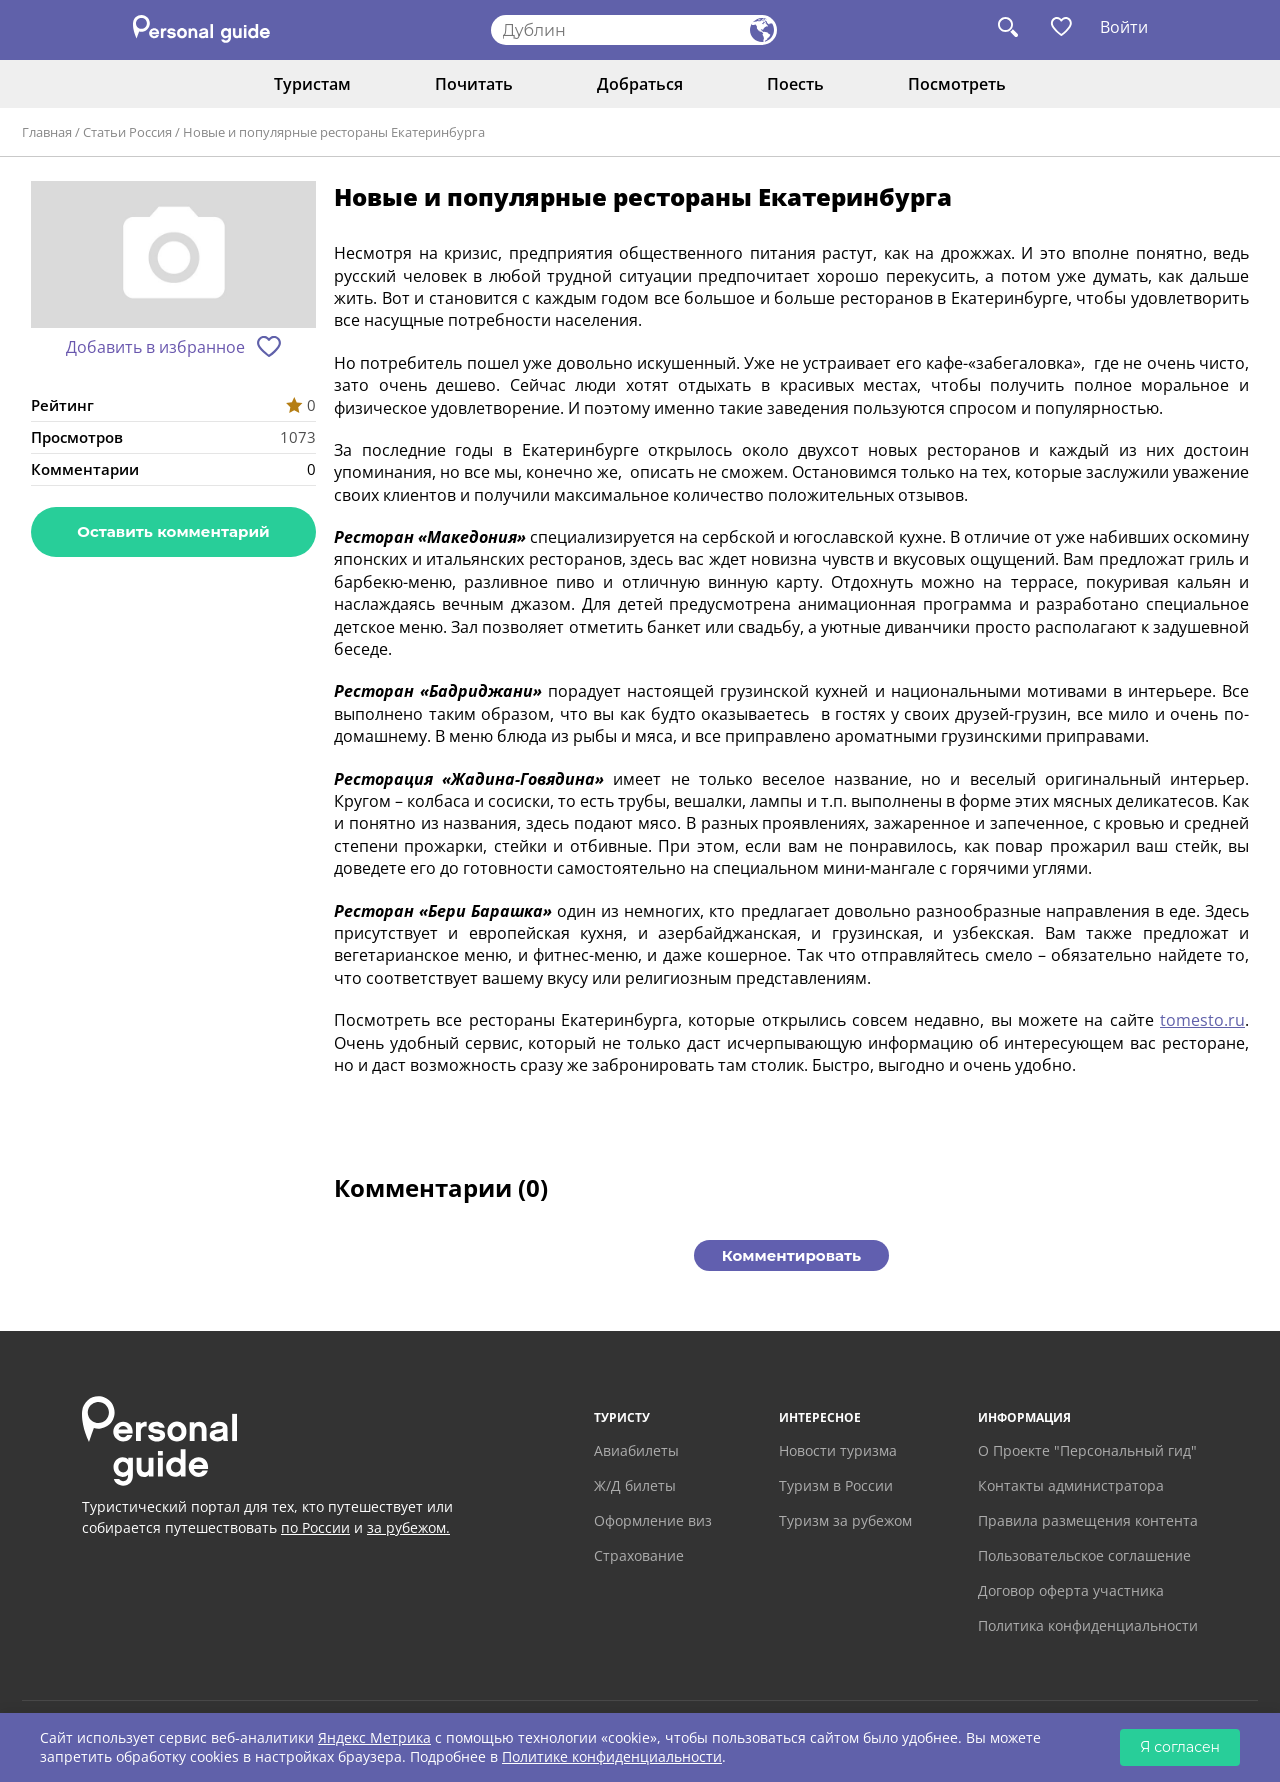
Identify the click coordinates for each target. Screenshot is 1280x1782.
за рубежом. (408, 1527)
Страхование (639, 1555)
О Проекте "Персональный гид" (1087, 1450)
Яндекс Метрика (374, 1737)
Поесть (795, 84)
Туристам (312, 84)
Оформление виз (653, 1520)
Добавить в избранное (155, 347)
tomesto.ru (1202, 1020)
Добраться (640, 84)
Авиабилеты (636, 1450)
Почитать (474, 84)
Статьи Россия (127, 132)
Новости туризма (838, 1450)
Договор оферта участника (1071, 1590)
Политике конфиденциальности (612, 1756)
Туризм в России (836, 1485)
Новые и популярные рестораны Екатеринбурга (334, 132)
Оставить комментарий (173, 531)
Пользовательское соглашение (1084, 1555)
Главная (47, 132)
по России (315, 1527)
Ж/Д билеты (635, 1485)
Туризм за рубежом (845, 1520)
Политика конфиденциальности (1088, 1625)
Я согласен (1180, 1747)
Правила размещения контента (1088, 1520)
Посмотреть (957, 84)
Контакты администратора (1071, 1485)
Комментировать (791, 1255)
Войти (1124, 27)
